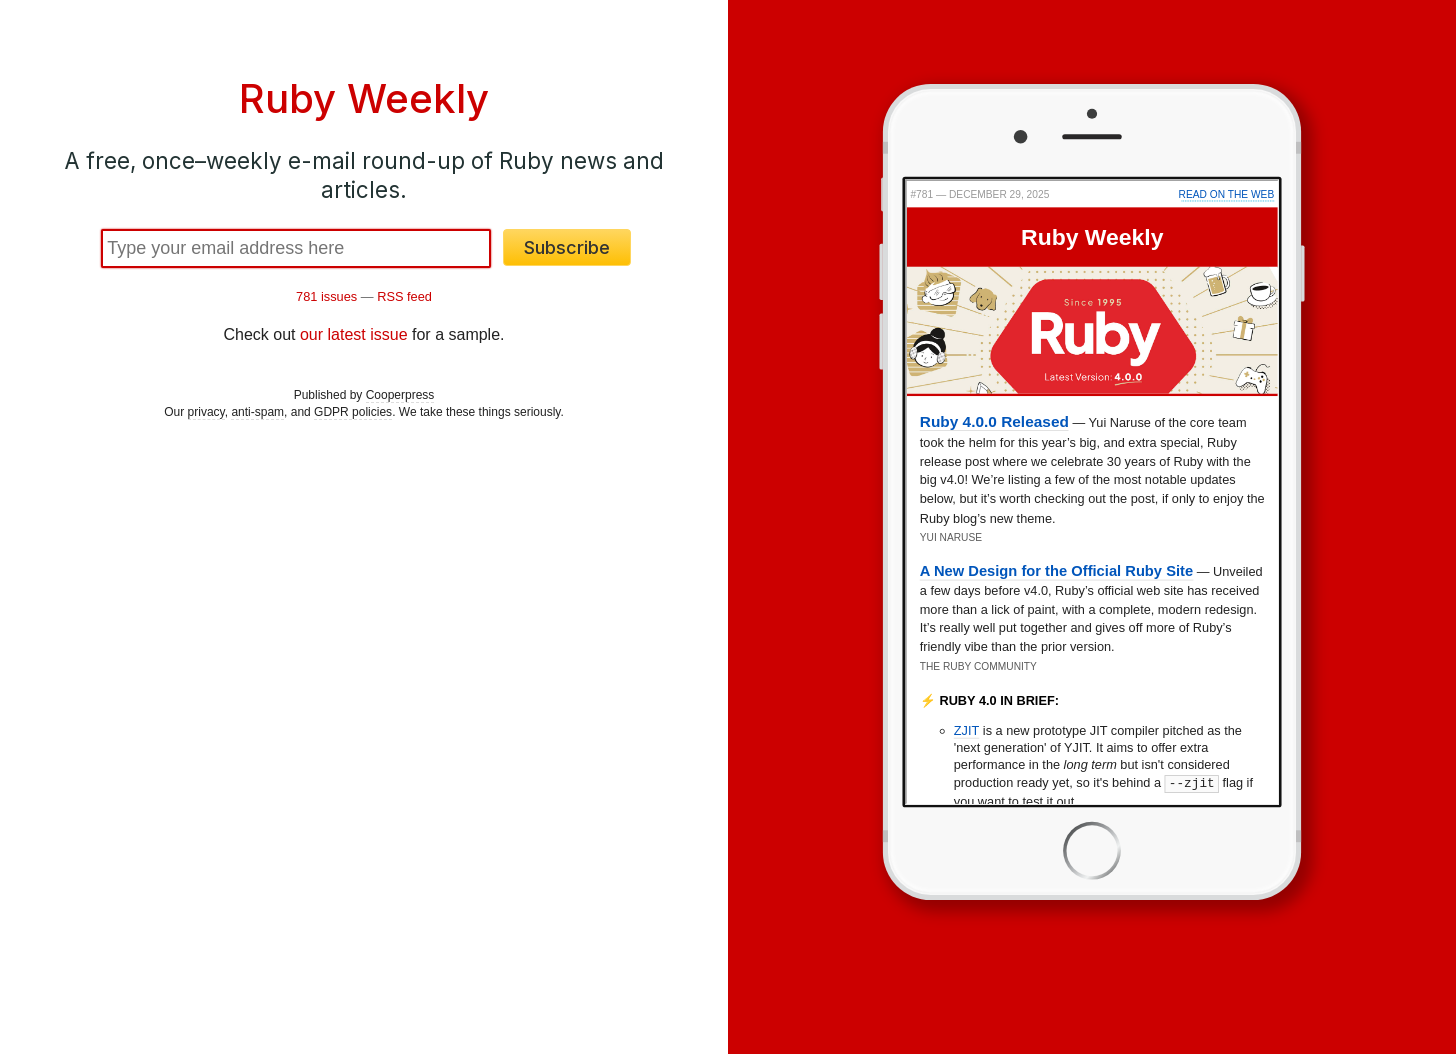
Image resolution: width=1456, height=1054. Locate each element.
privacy (206, 412)
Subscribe (567, 247)
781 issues (326, 296)
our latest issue (354, 334)
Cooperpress (400, 395)
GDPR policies (353, 412)
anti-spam (257, 412)
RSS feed (404, 296)
